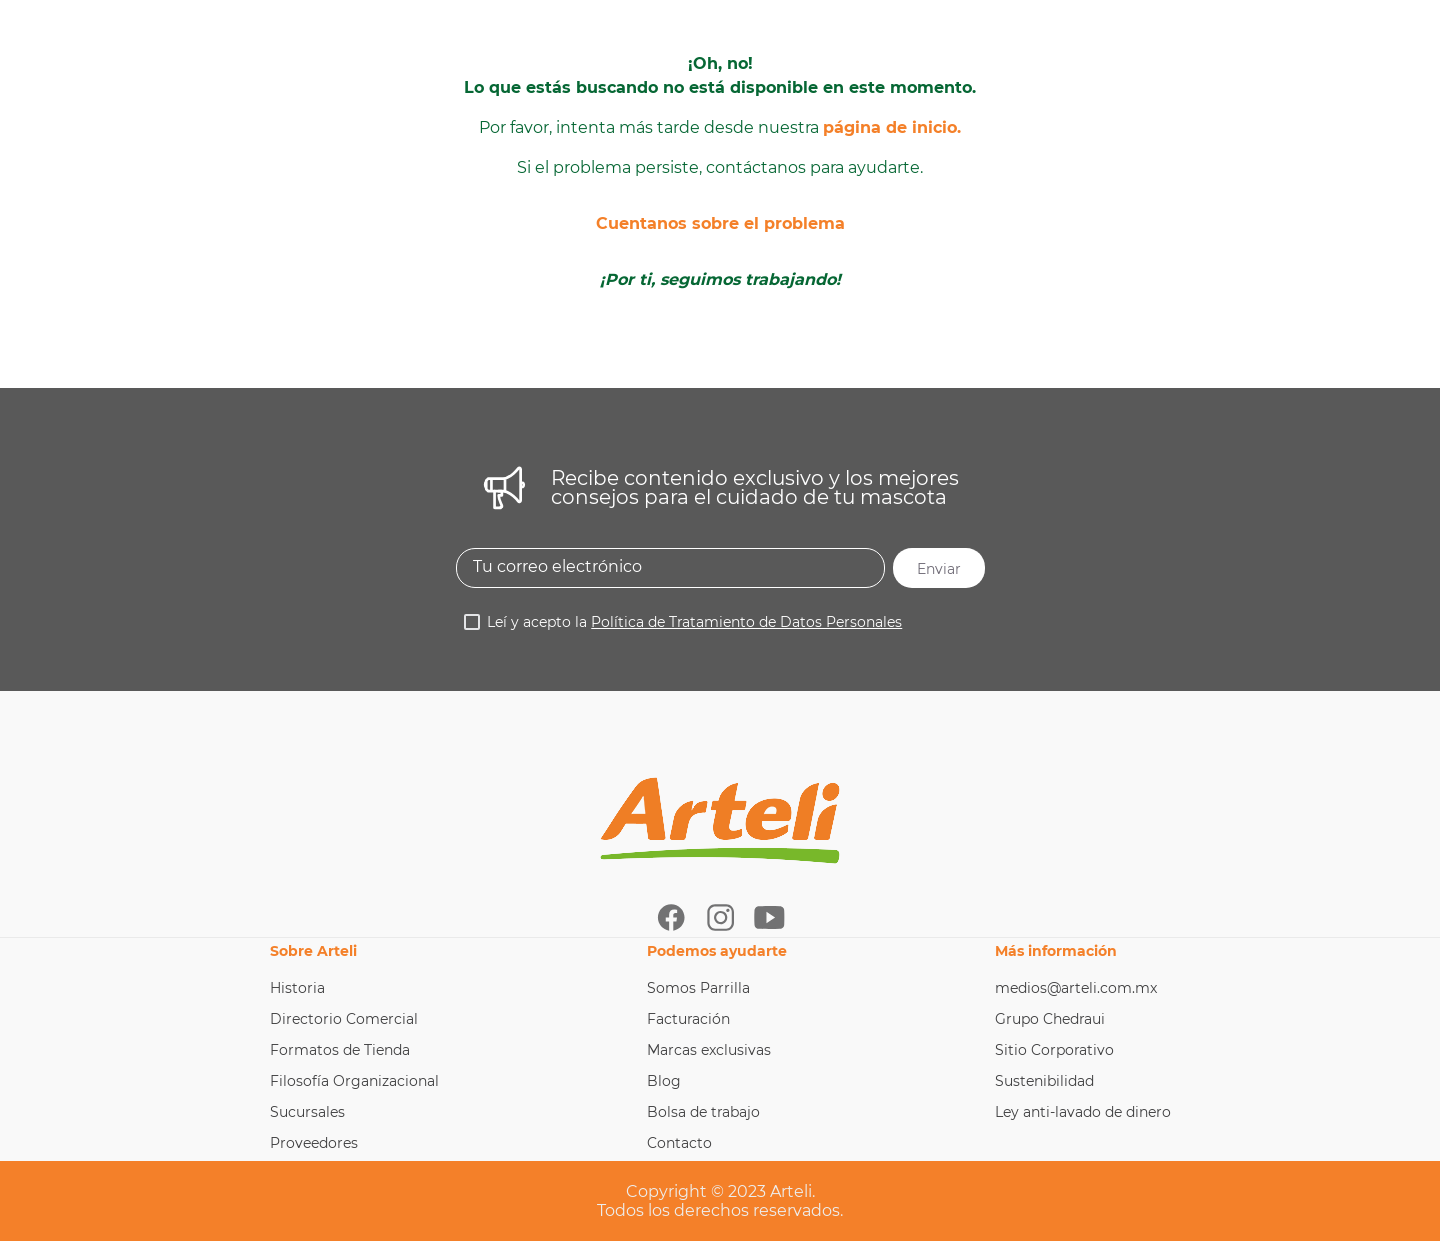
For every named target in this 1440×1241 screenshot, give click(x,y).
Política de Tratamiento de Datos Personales (746, 622)
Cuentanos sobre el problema (720, 223)
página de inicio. (892, 127)
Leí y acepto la (694, 622)
